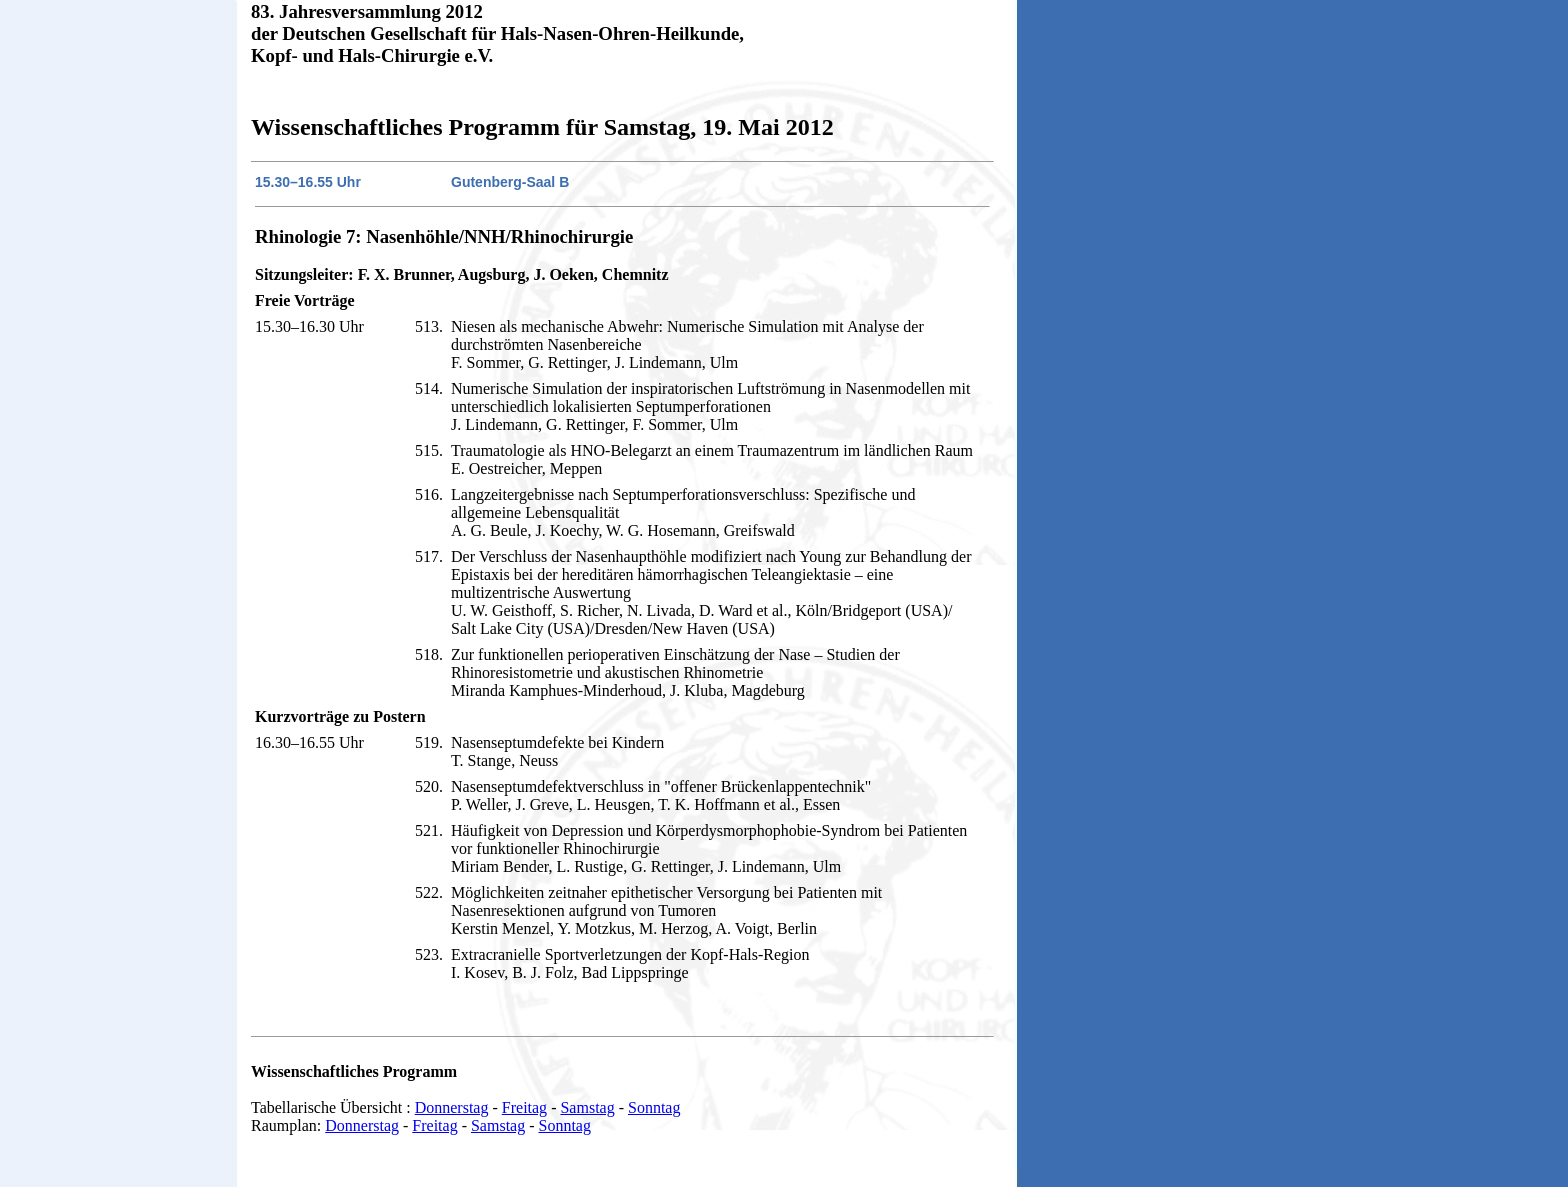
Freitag (524, 1107)
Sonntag (654, 1107)
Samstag (587, 1107)
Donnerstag (452, 1107)
